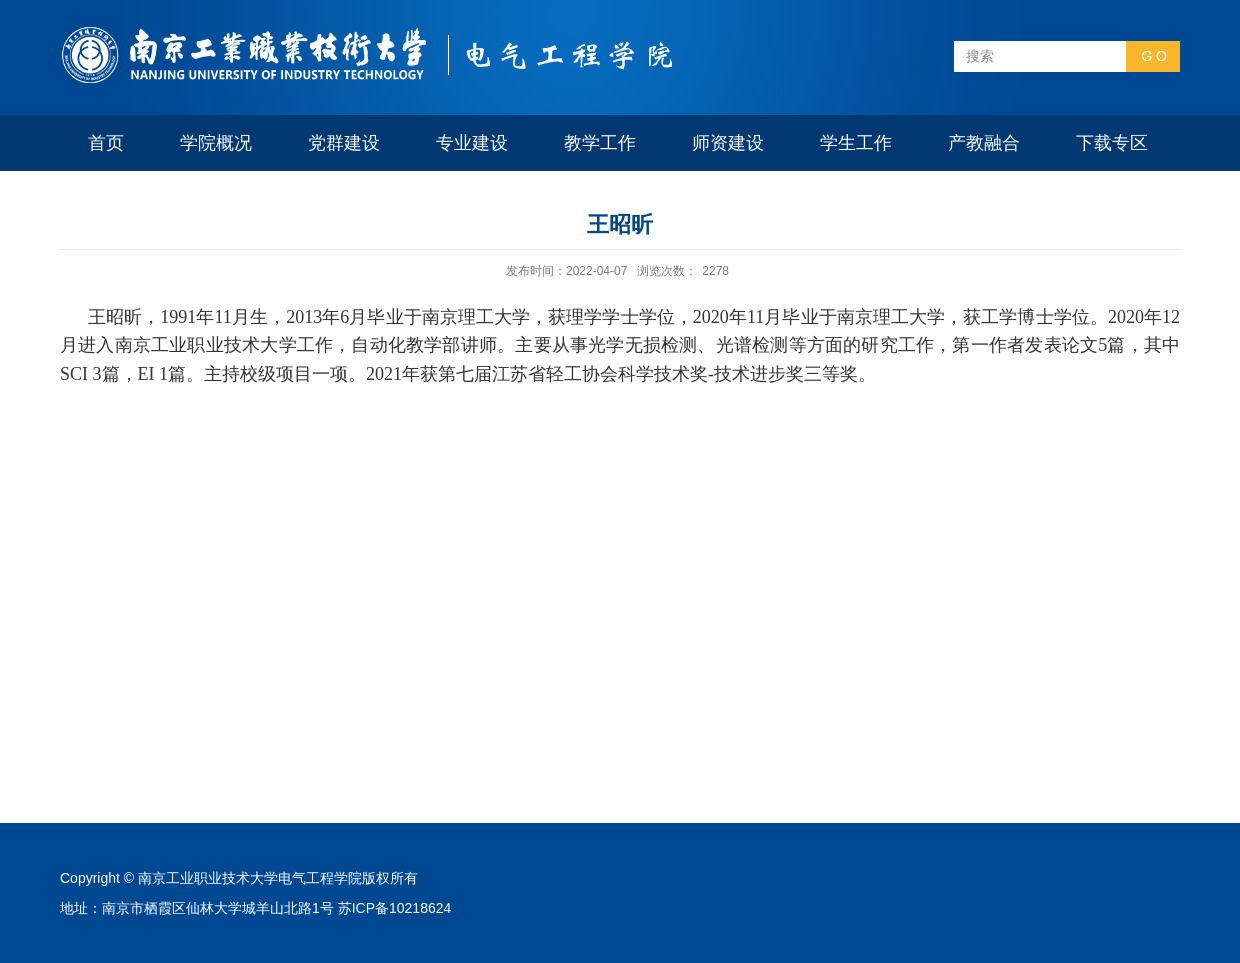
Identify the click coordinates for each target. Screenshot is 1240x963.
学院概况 (216, 143)
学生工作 (856, 143)
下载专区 (1112, 143)
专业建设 (472, 143)
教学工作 (600, 143)
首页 (106, 143)
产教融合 (984, 143)
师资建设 (728, 143)
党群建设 (344, 143)
